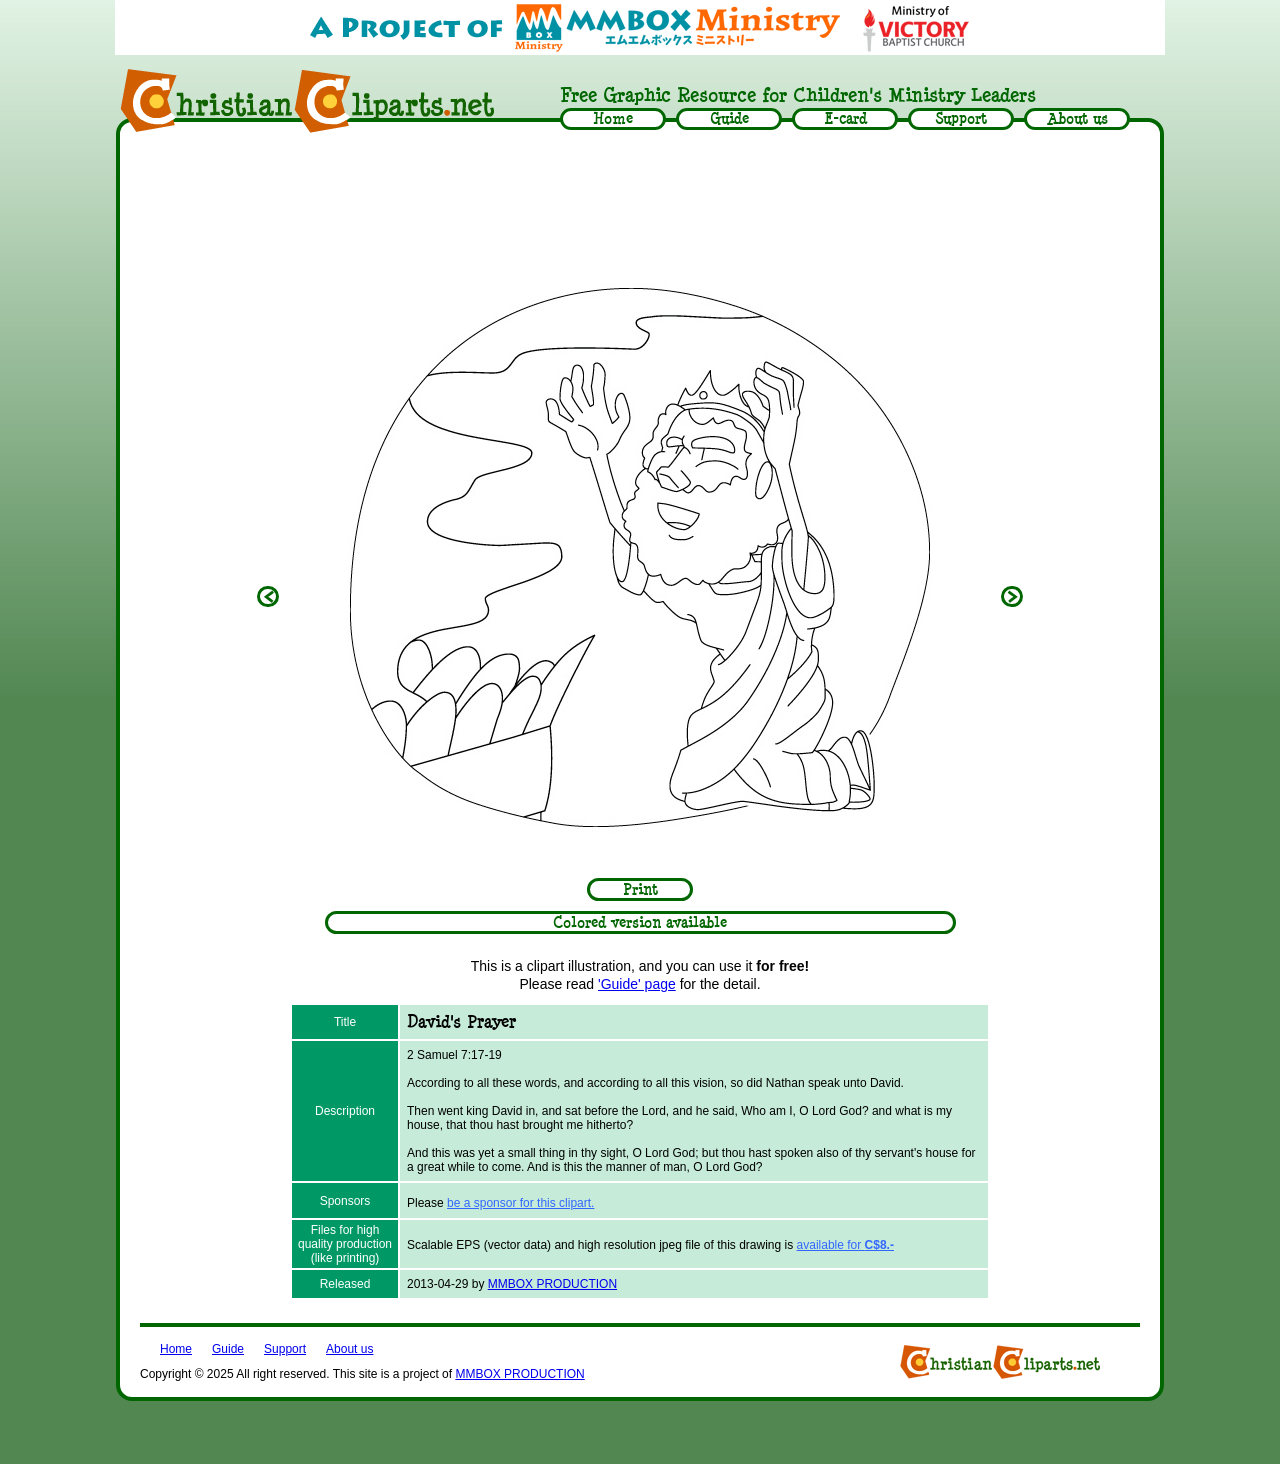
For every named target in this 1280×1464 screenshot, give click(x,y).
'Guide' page (637, 984)
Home (176, 1349)
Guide (228, 1349)
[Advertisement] (640, 197)
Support (285, 1349)
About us (349, 1349)
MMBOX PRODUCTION (552, 1284)
